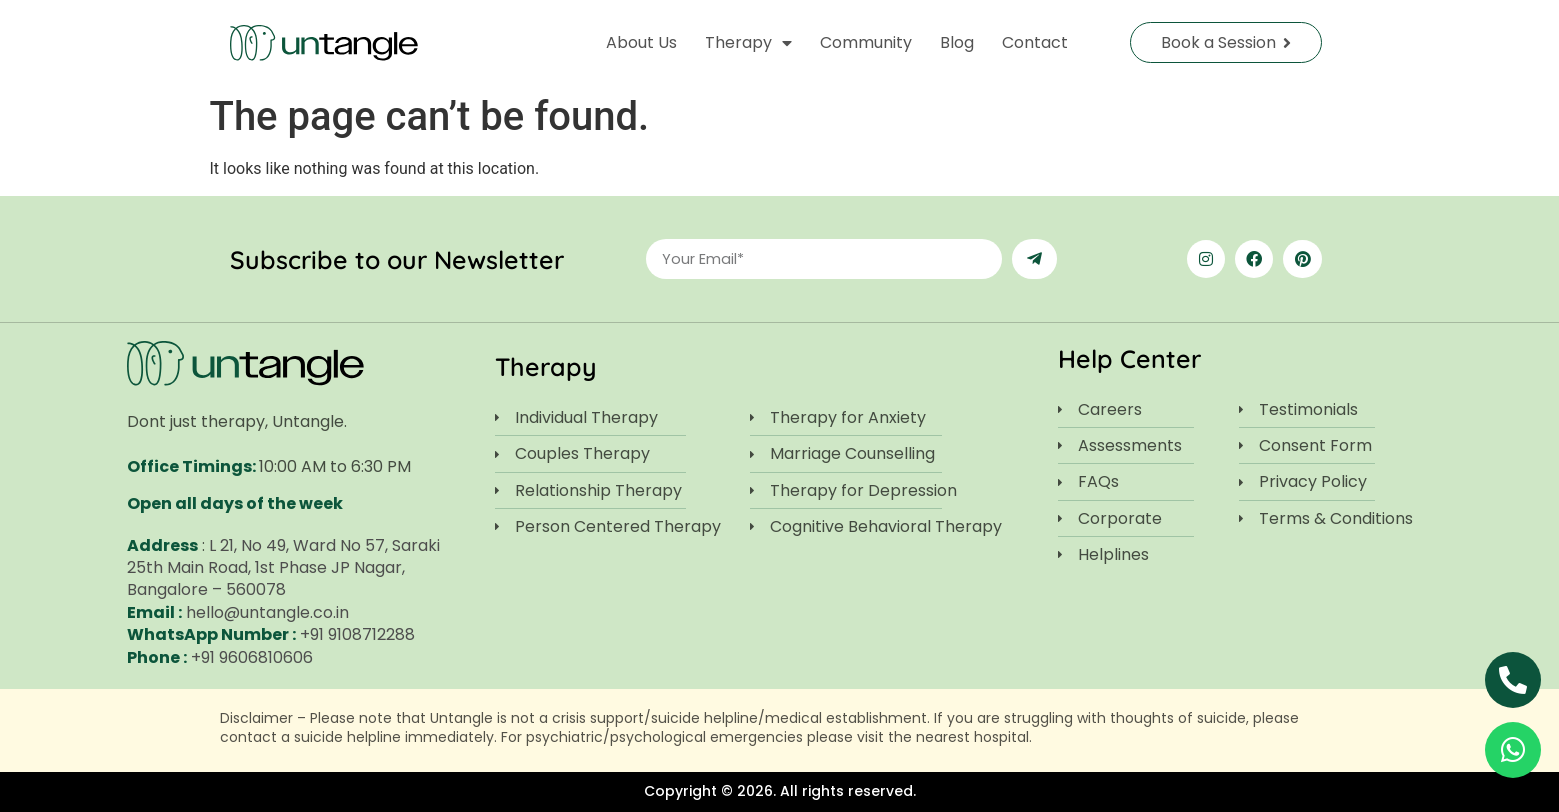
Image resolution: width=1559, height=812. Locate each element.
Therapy (748, 43)
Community (866, 42)
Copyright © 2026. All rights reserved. (780, 791)
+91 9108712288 (357, 634)
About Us (641, 42)
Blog (957, 42)
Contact (1035, 42)
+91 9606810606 (252, 657)
